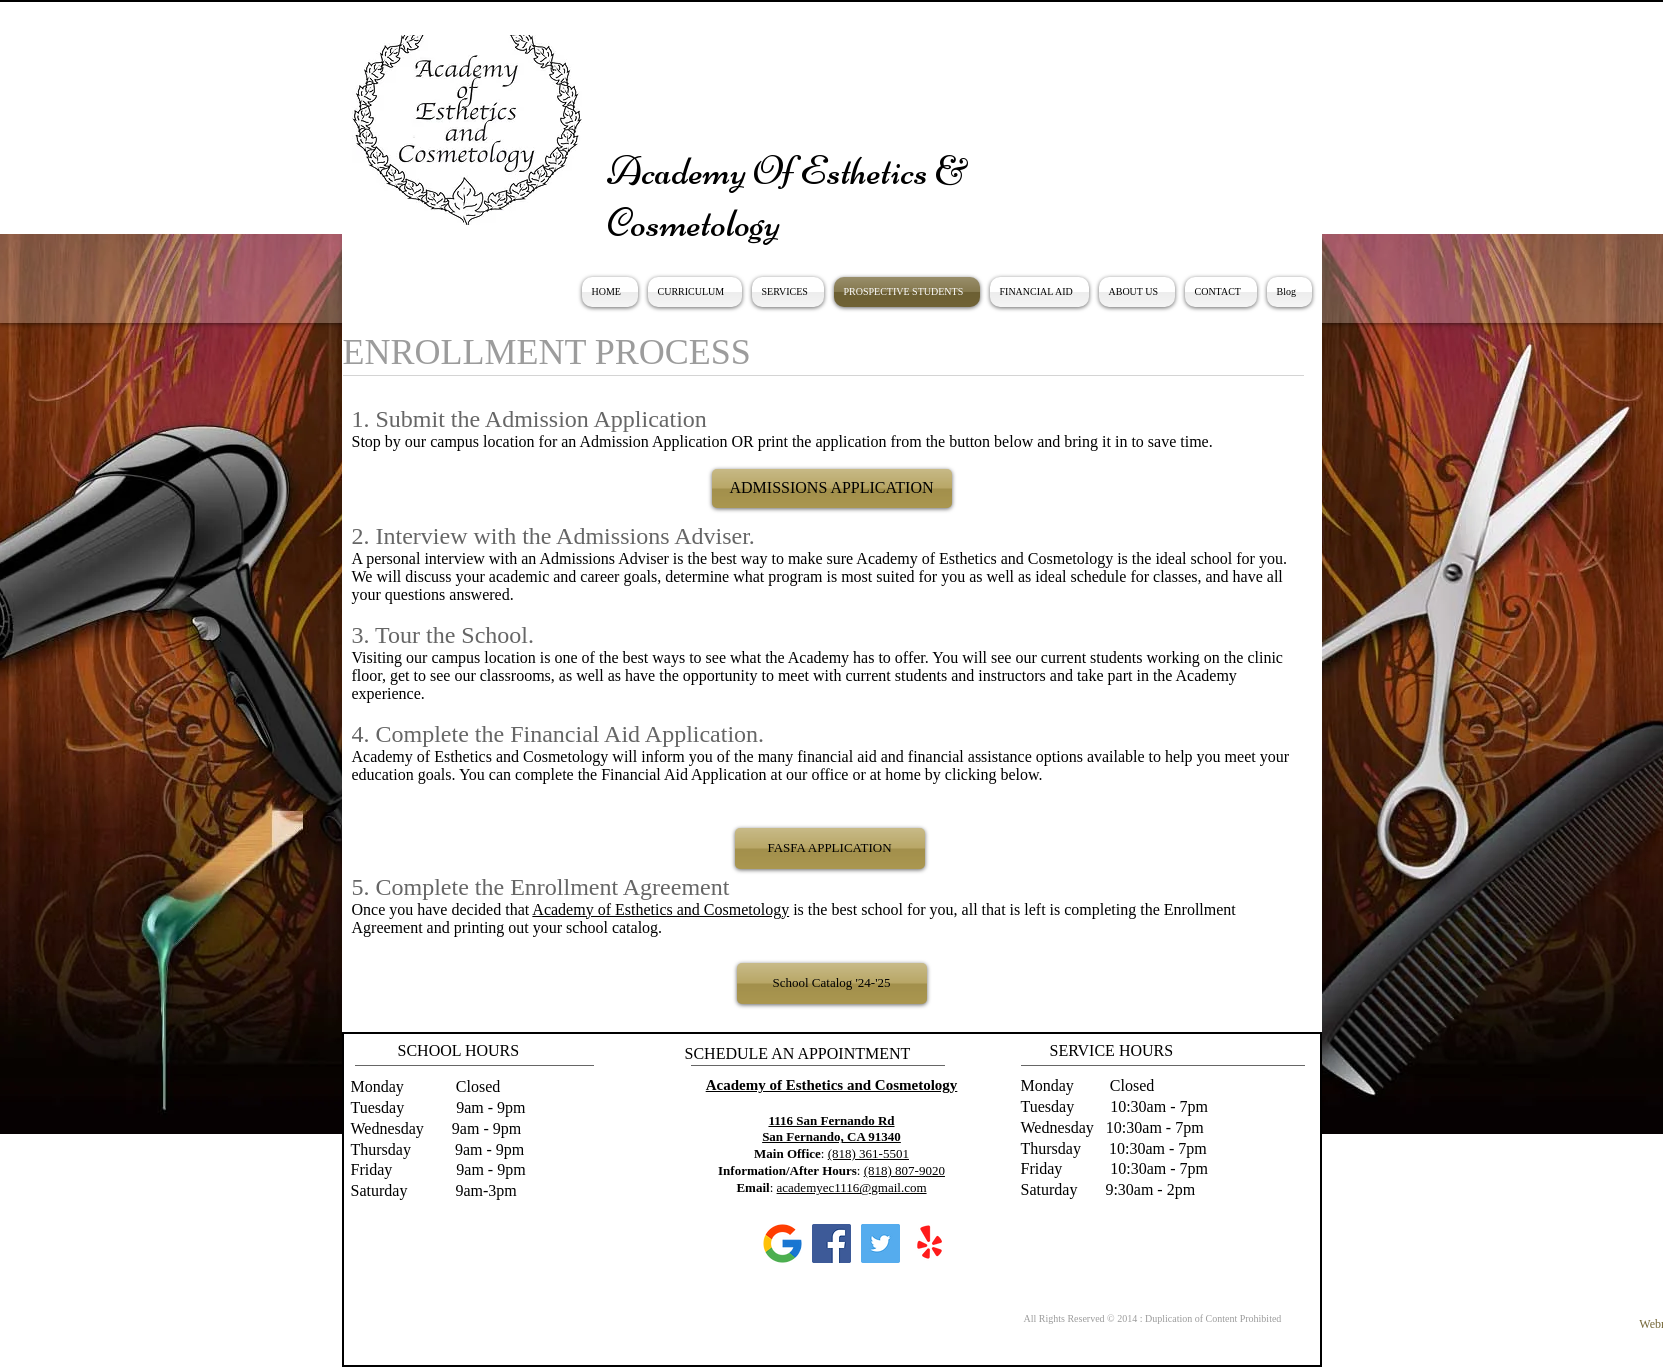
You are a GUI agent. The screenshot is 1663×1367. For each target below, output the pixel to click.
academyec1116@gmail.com (852, 1187)
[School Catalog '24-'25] (832, 983)
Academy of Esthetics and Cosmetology (660, 909)
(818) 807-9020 (904, 1170)
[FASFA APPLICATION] (830, 848)
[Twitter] (880, 1243)
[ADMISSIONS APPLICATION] (832, 488)
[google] (782, 1243)
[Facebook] (831, 1243)
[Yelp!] (929, 1243)
